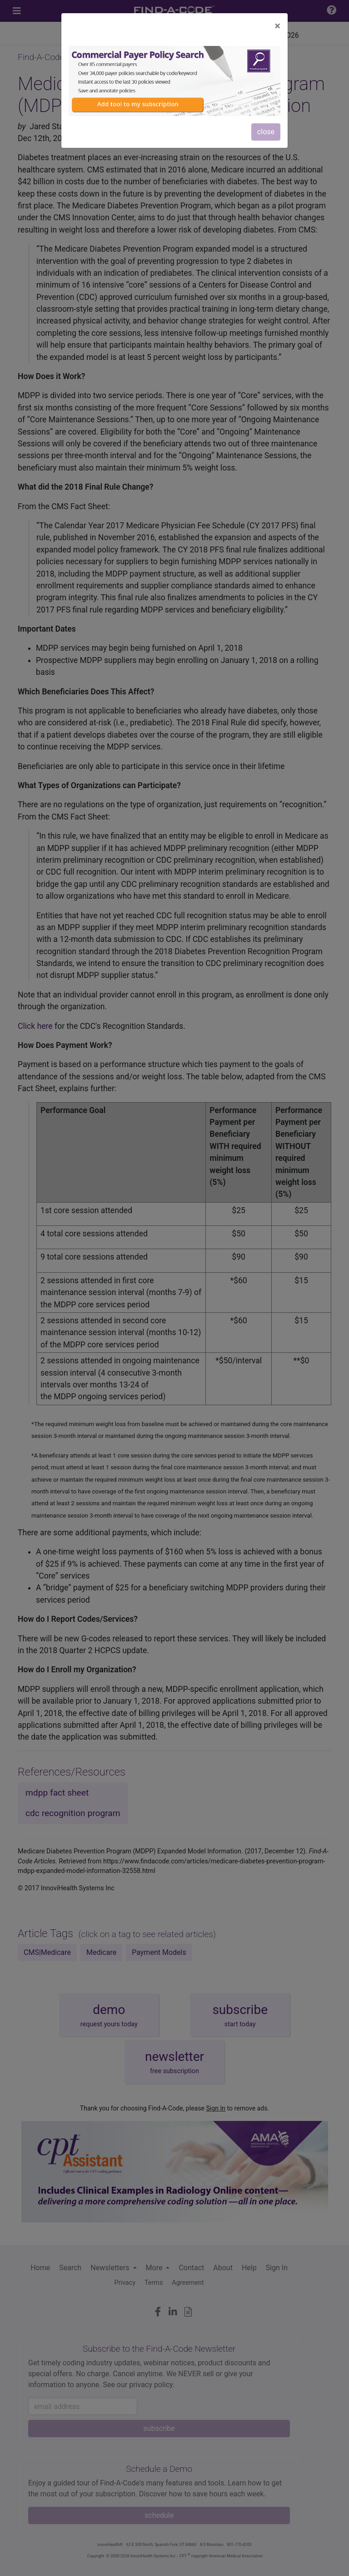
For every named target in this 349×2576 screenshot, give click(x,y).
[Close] (277, 26)
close (265, 131)
